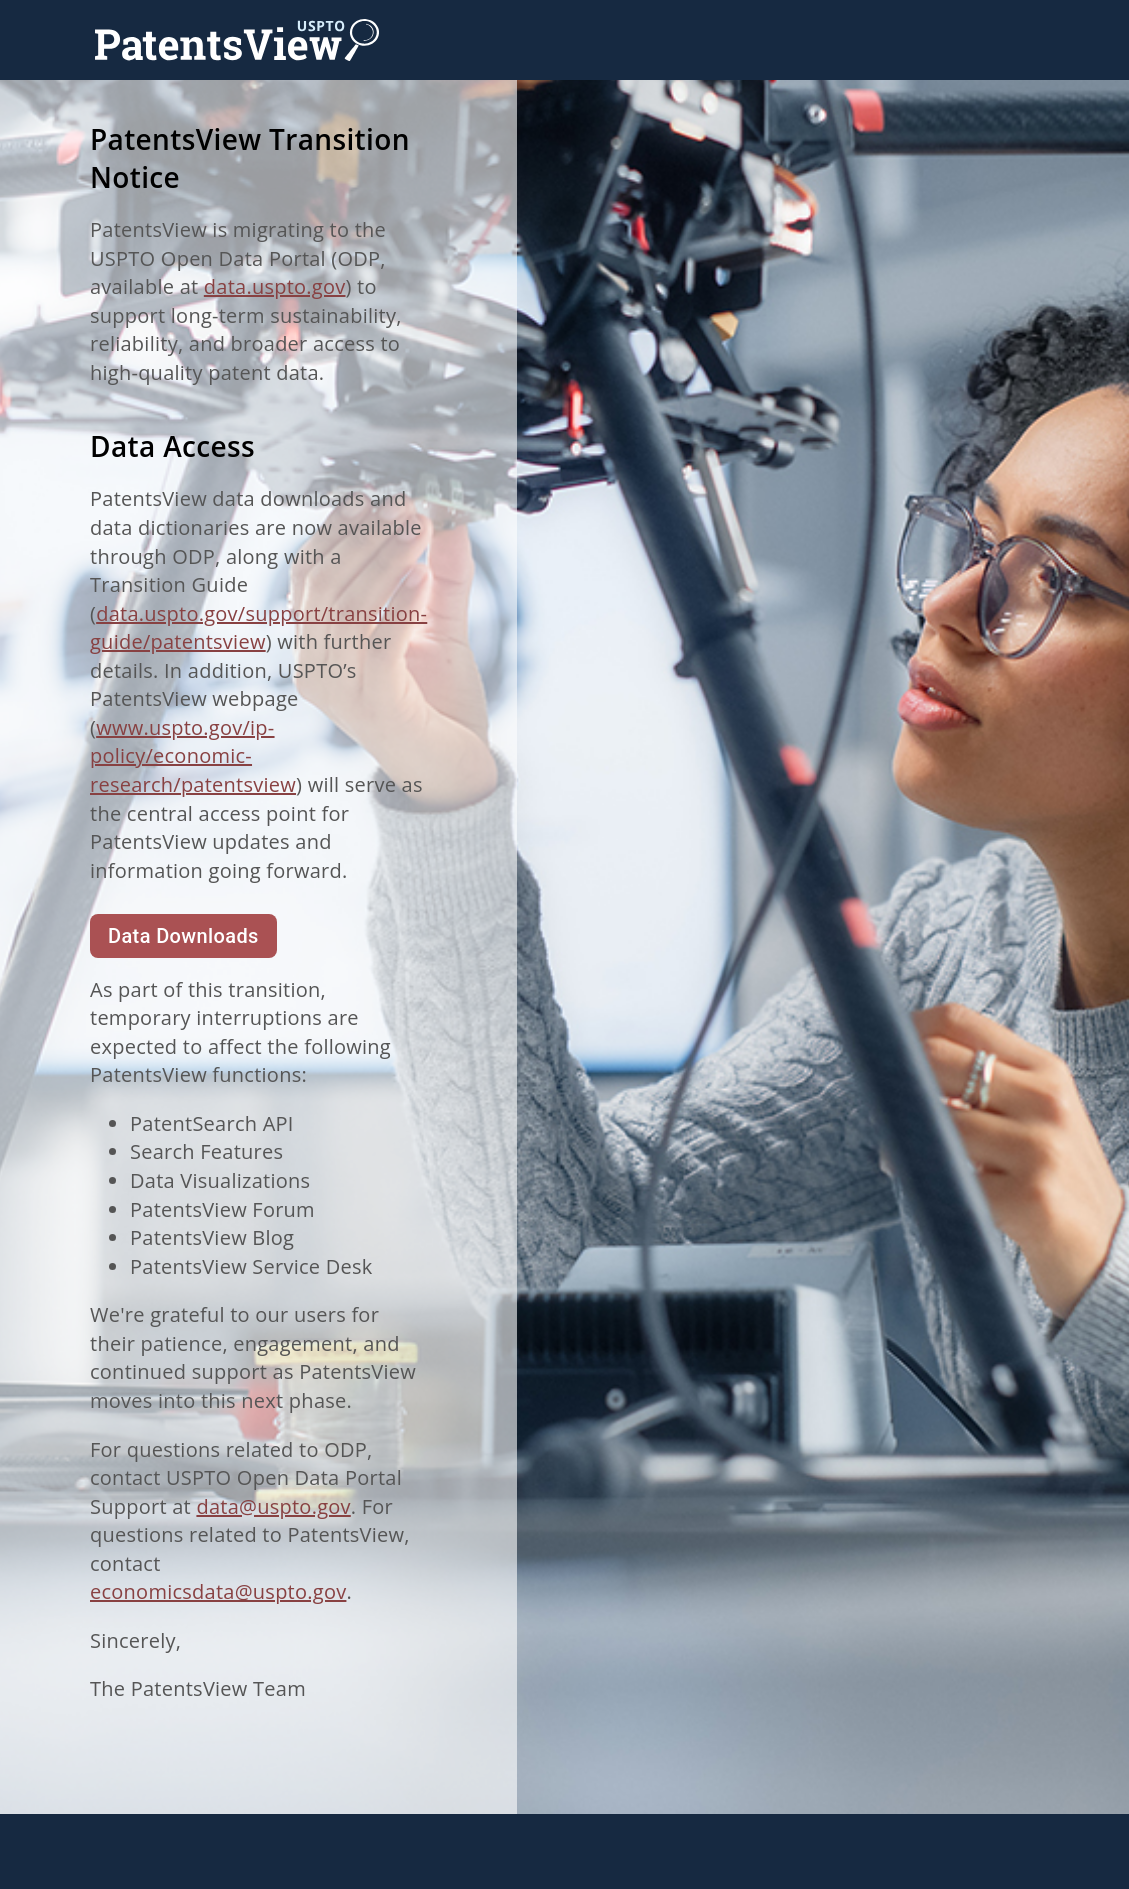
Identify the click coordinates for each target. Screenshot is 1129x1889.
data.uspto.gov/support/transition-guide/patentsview (258, 628)
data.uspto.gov (275, 286)
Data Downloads (183, 936)
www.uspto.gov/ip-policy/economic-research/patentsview (193, 756)
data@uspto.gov (273, 1506)
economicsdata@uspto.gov (218, 1591)
